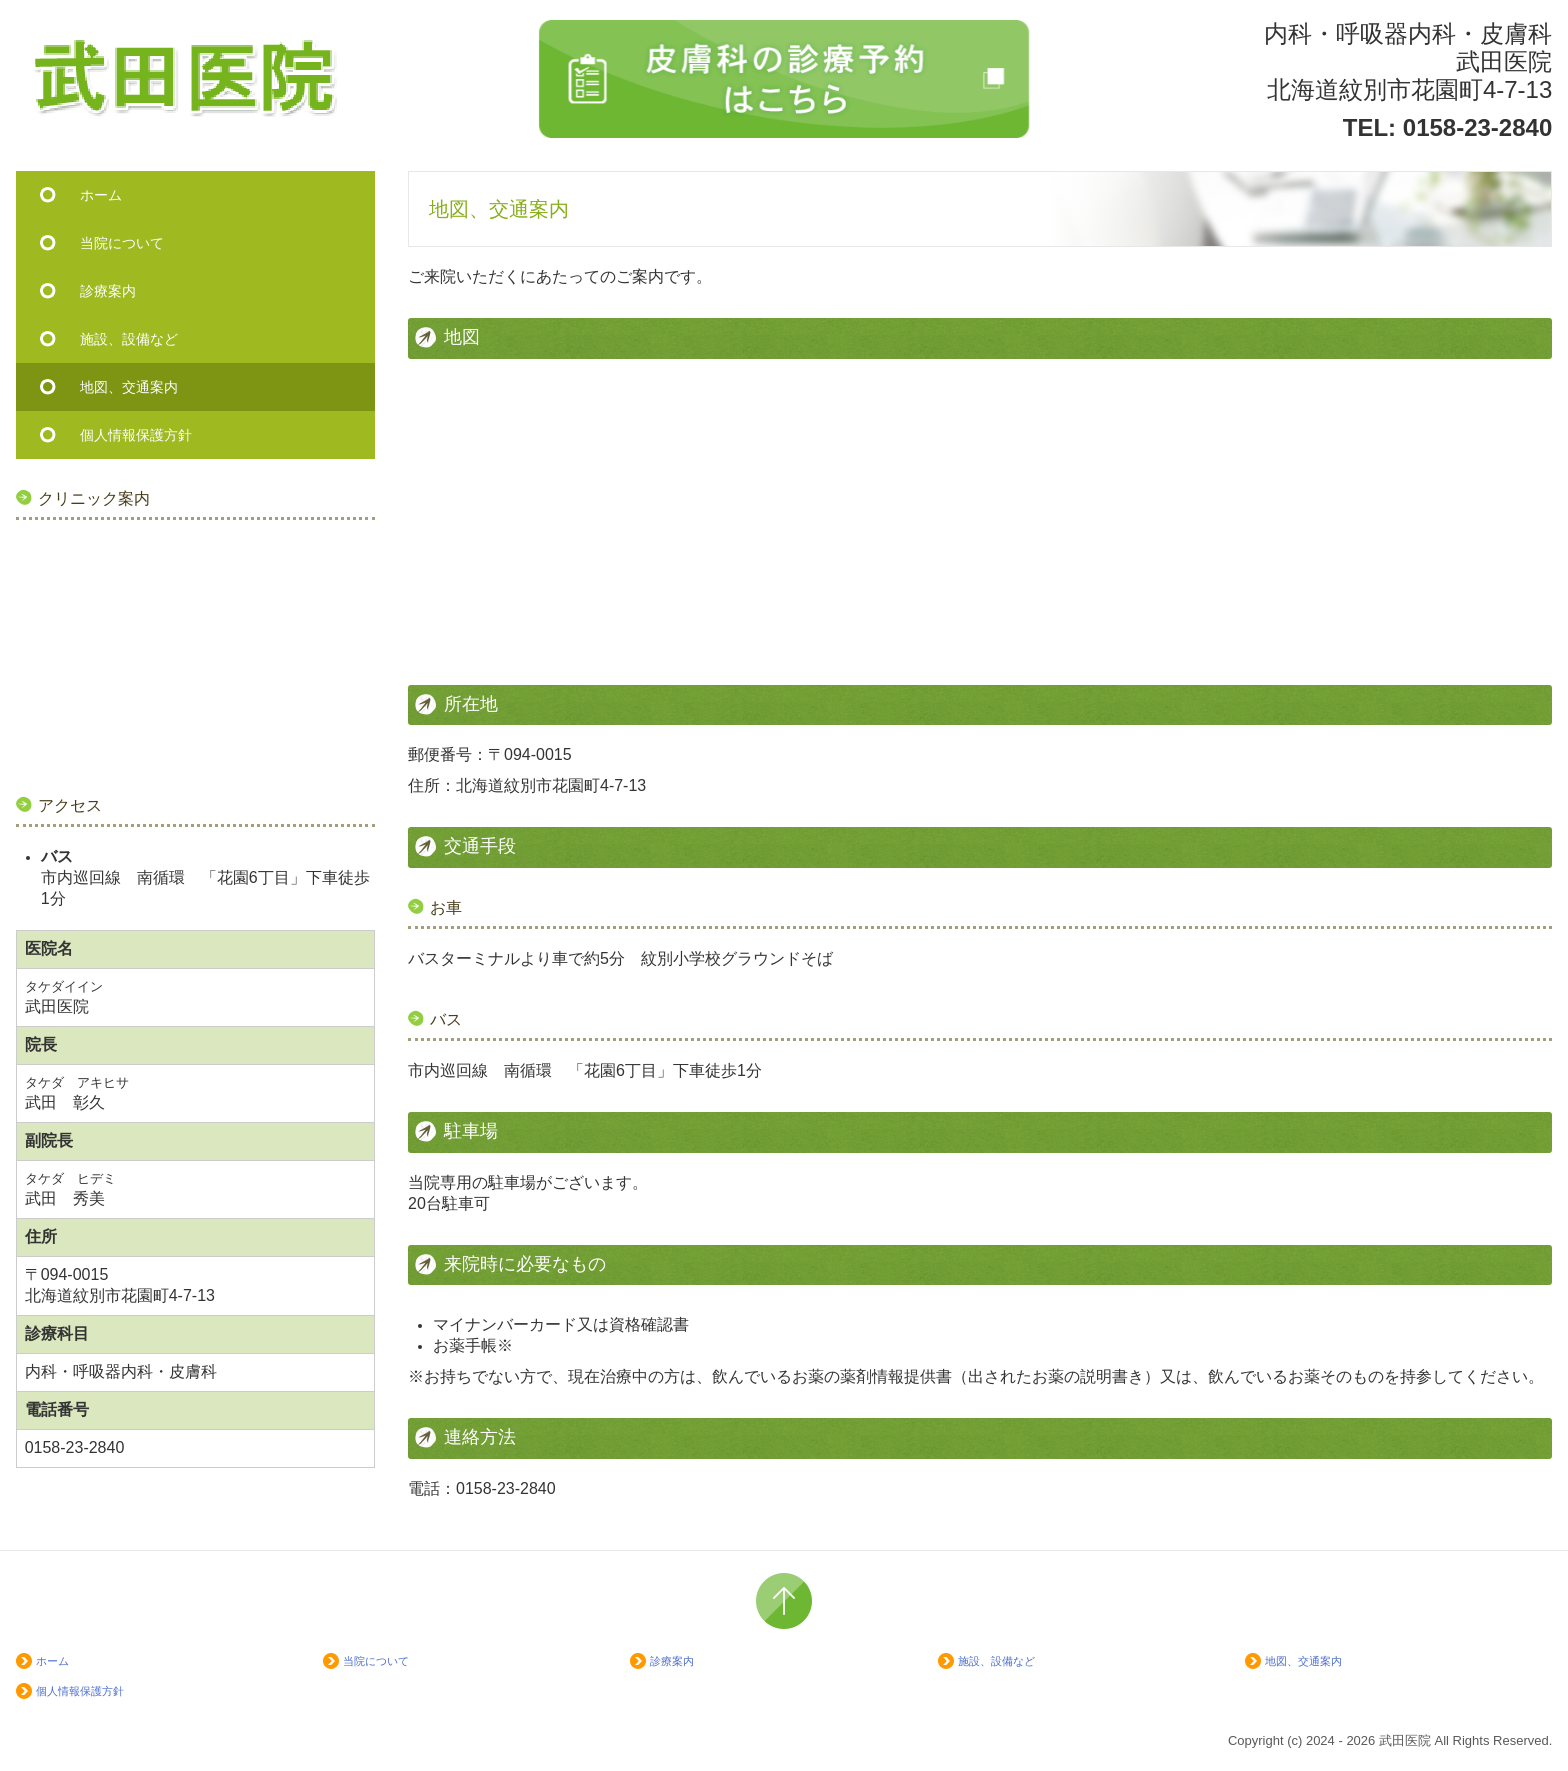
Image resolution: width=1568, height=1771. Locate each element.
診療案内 (108, 291)
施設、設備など (129, 339)
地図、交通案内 (129, 387)
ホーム (101, 195)
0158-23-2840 (1477, 127)
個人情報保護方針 (136, 435)
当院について (122, 243)
